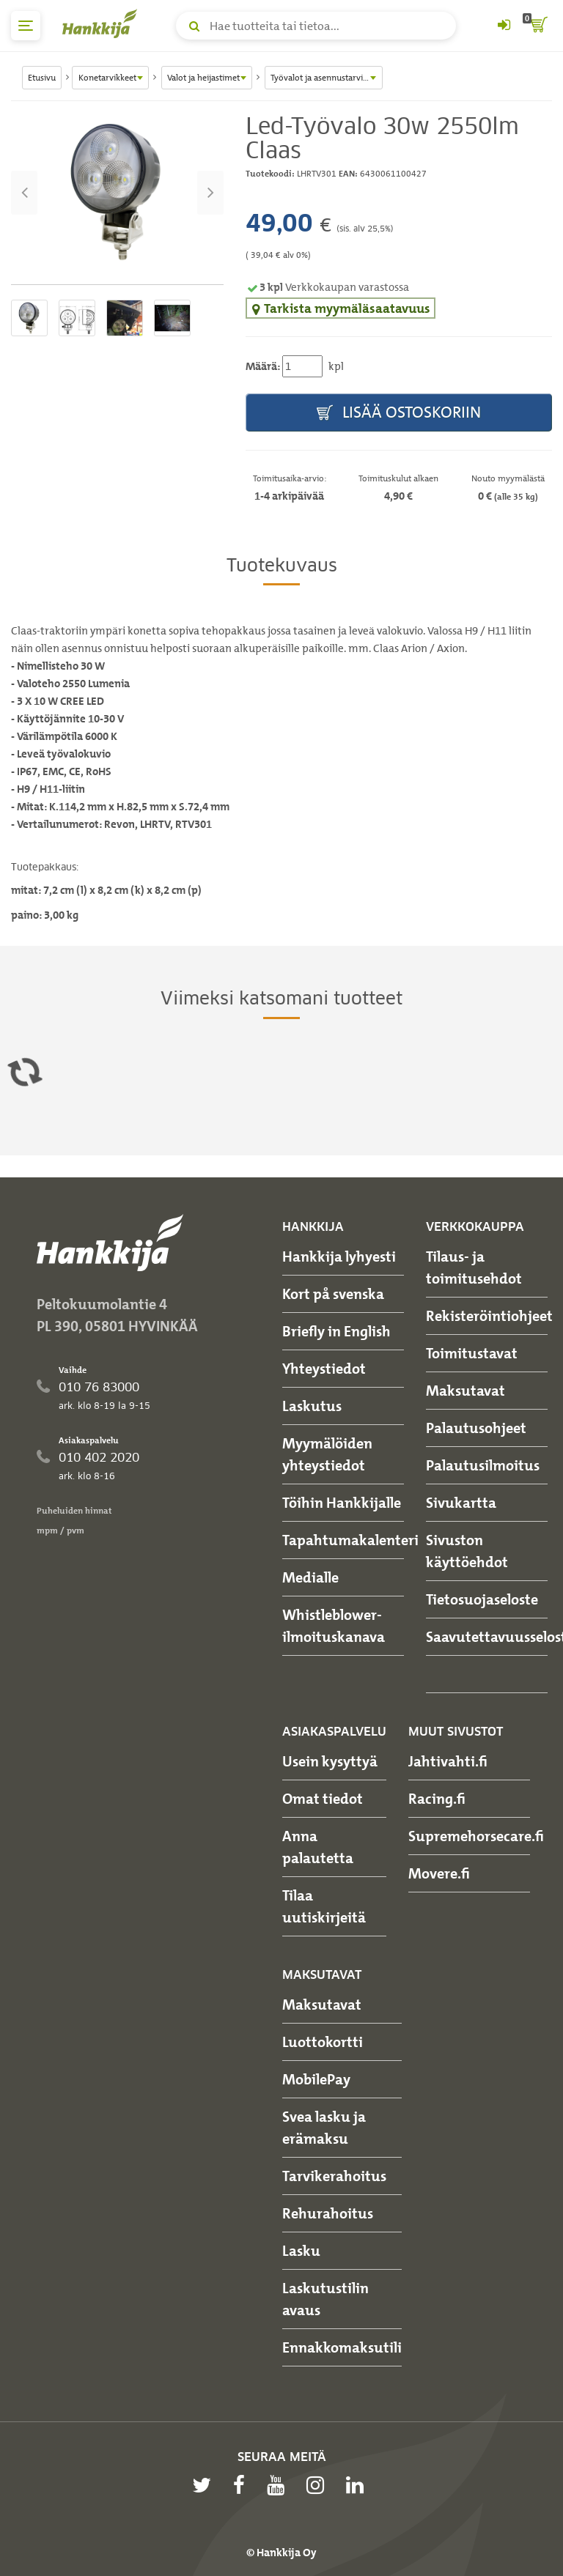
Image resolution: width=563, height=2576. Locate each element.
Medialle (310, 1577)
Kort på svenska (333, 1293)
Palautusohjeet (476, 1427)
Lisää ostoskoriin (399, 412)
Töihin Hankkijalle (341, 1502)
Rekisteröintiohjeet (489, 1315)
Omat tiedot (322, 1798)
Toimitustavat (472, 1353)
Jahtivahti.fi (447, 1761)
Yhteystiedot (324, 1368)
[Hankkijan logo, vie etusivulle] (102, 23)
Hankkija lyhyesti (339, 1256)
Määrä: (263, 366)
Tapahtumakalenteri (350, 1540)
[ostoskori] (537, 25)
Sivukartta (461, 1502)
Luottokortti (322, 2041)
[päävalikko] (25, 25)
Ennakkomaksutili (342, 2347)
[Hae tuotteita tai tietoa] (316, 26)
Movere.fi (439, 1873)
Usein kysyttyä (330, 1761)
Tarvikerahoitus (334, 2175)
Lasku (301, 2250)
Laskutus (312, 1405)
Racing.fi (437, 1798)
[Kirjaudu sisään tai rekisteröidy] (503, 25)
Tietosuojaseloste (482, 1599)
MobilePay (316, 2079)
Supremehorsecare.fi (476, 1836)
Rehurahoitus (327, 2213)
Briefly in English (336, 1331)
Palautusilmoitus (483, 1465)
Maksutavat (465, 1390)
